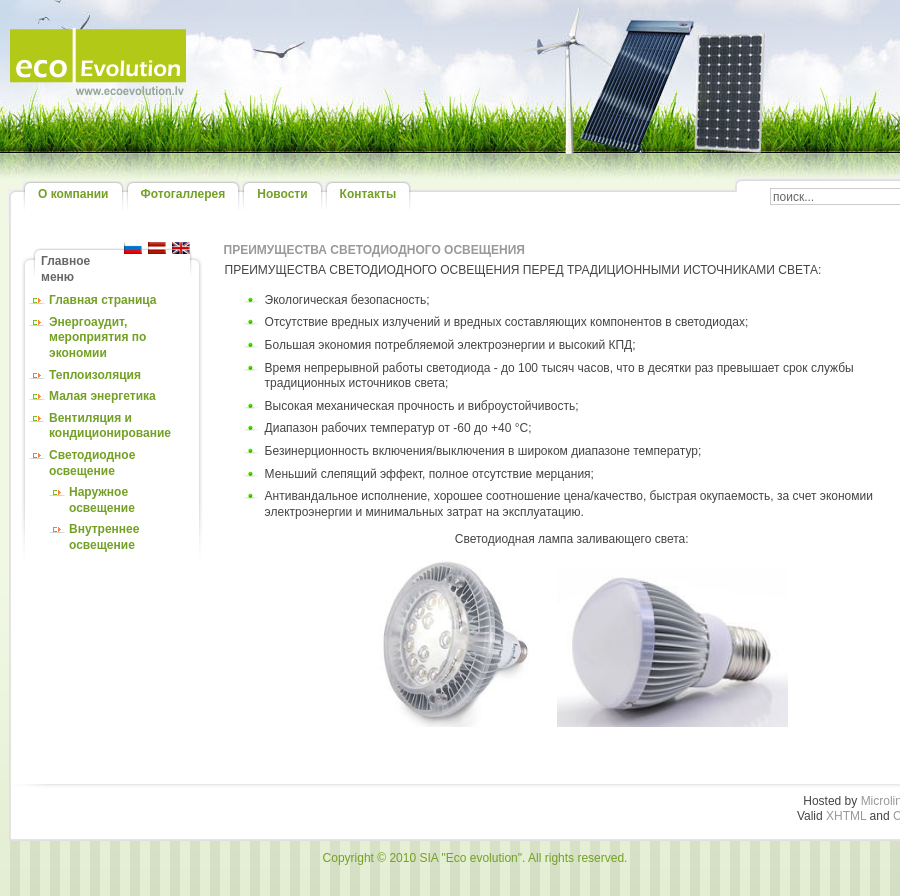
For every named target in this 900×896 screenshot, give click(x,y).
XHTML (846, 816)
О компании (73, 194)
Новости (282, 194)
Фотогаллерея (183, 194)
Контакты (368, 194)
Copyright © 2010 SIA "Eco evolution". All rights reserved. (475, 858)
